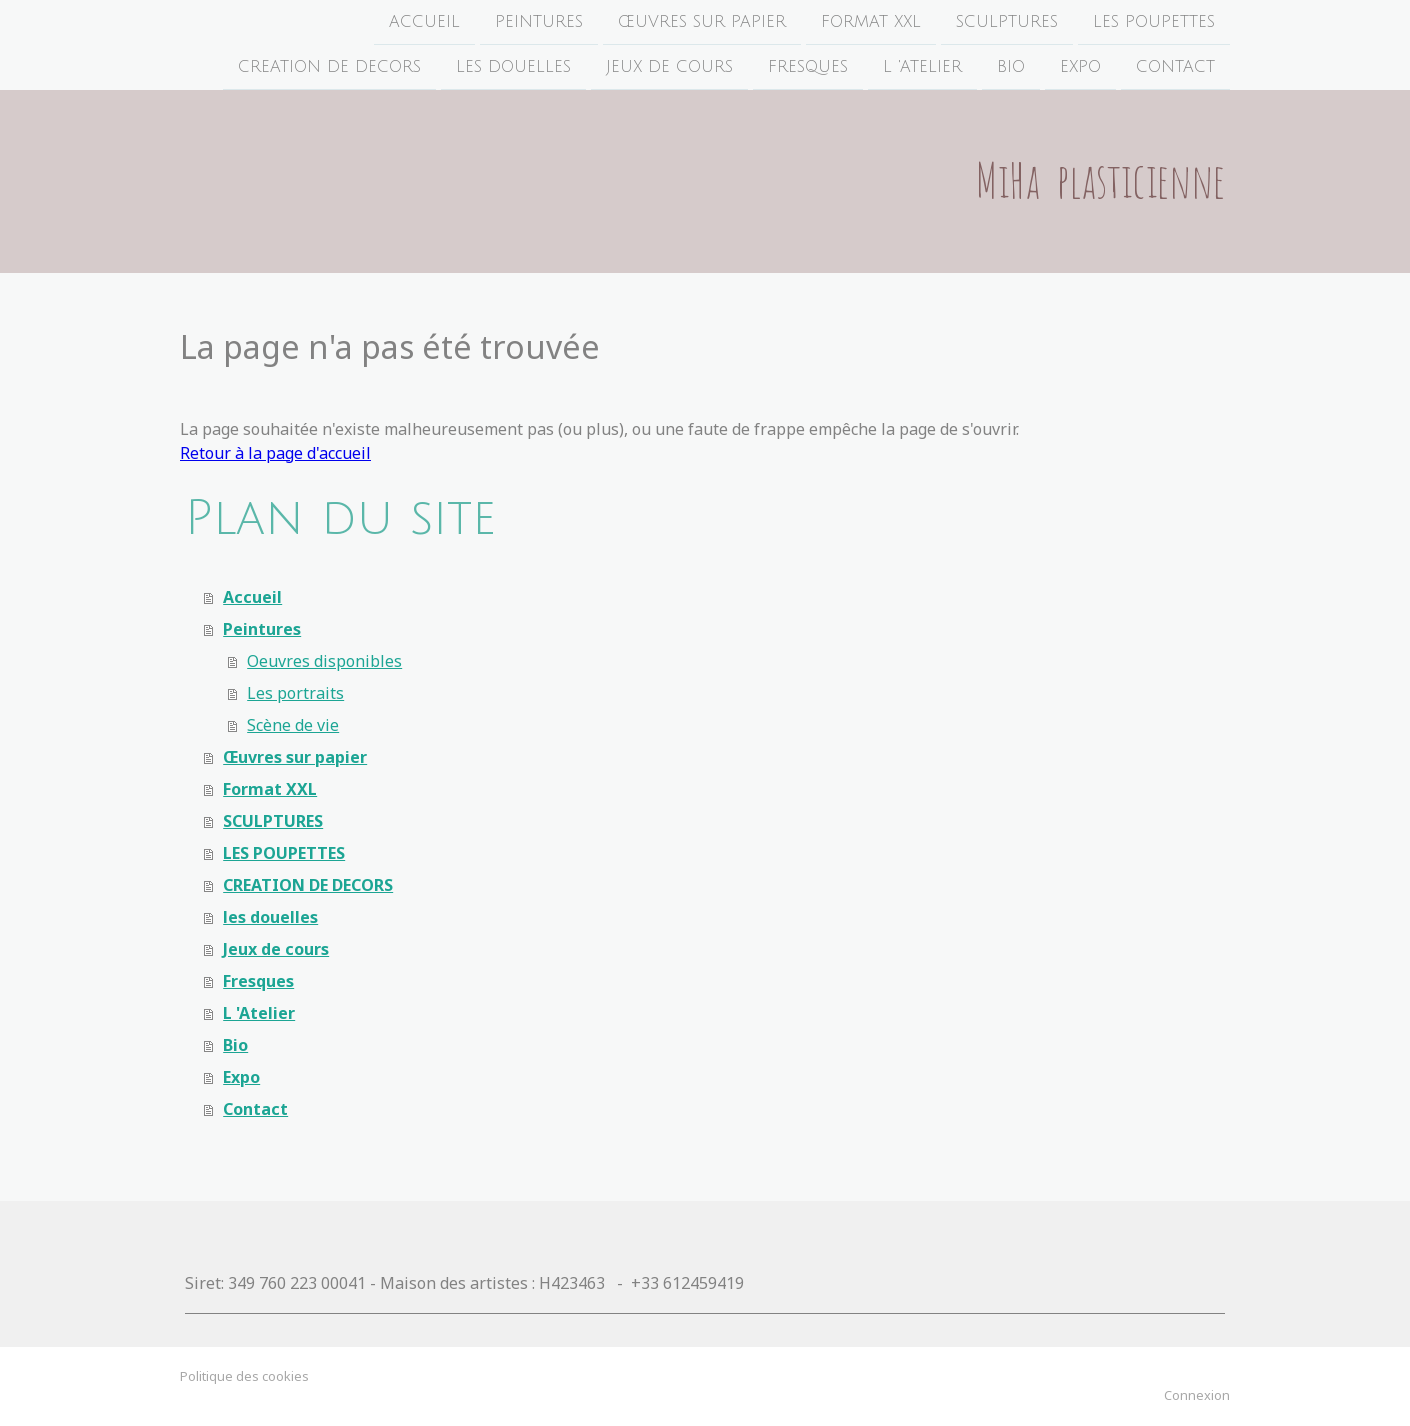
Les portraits (295, 693)
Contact (1175, 69)
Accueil (424, 22)
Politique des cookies (244, 1376)
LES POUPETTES (1154, 22)
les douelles (513, 69)
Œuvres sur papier (702, 22)
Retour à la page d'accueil (275, 453)
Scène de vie (293, 725)
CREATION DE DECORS (329, 69)
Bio (1011, 69)
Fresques (808, 69)
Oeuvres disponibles (324, 661)
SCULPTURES (1007, 22)
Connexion (1197, 1395)
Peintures (539, 22)
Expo (1080, 69)
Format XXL (871, 22)
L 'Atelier (922, 69)
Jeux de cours (669, 69)
